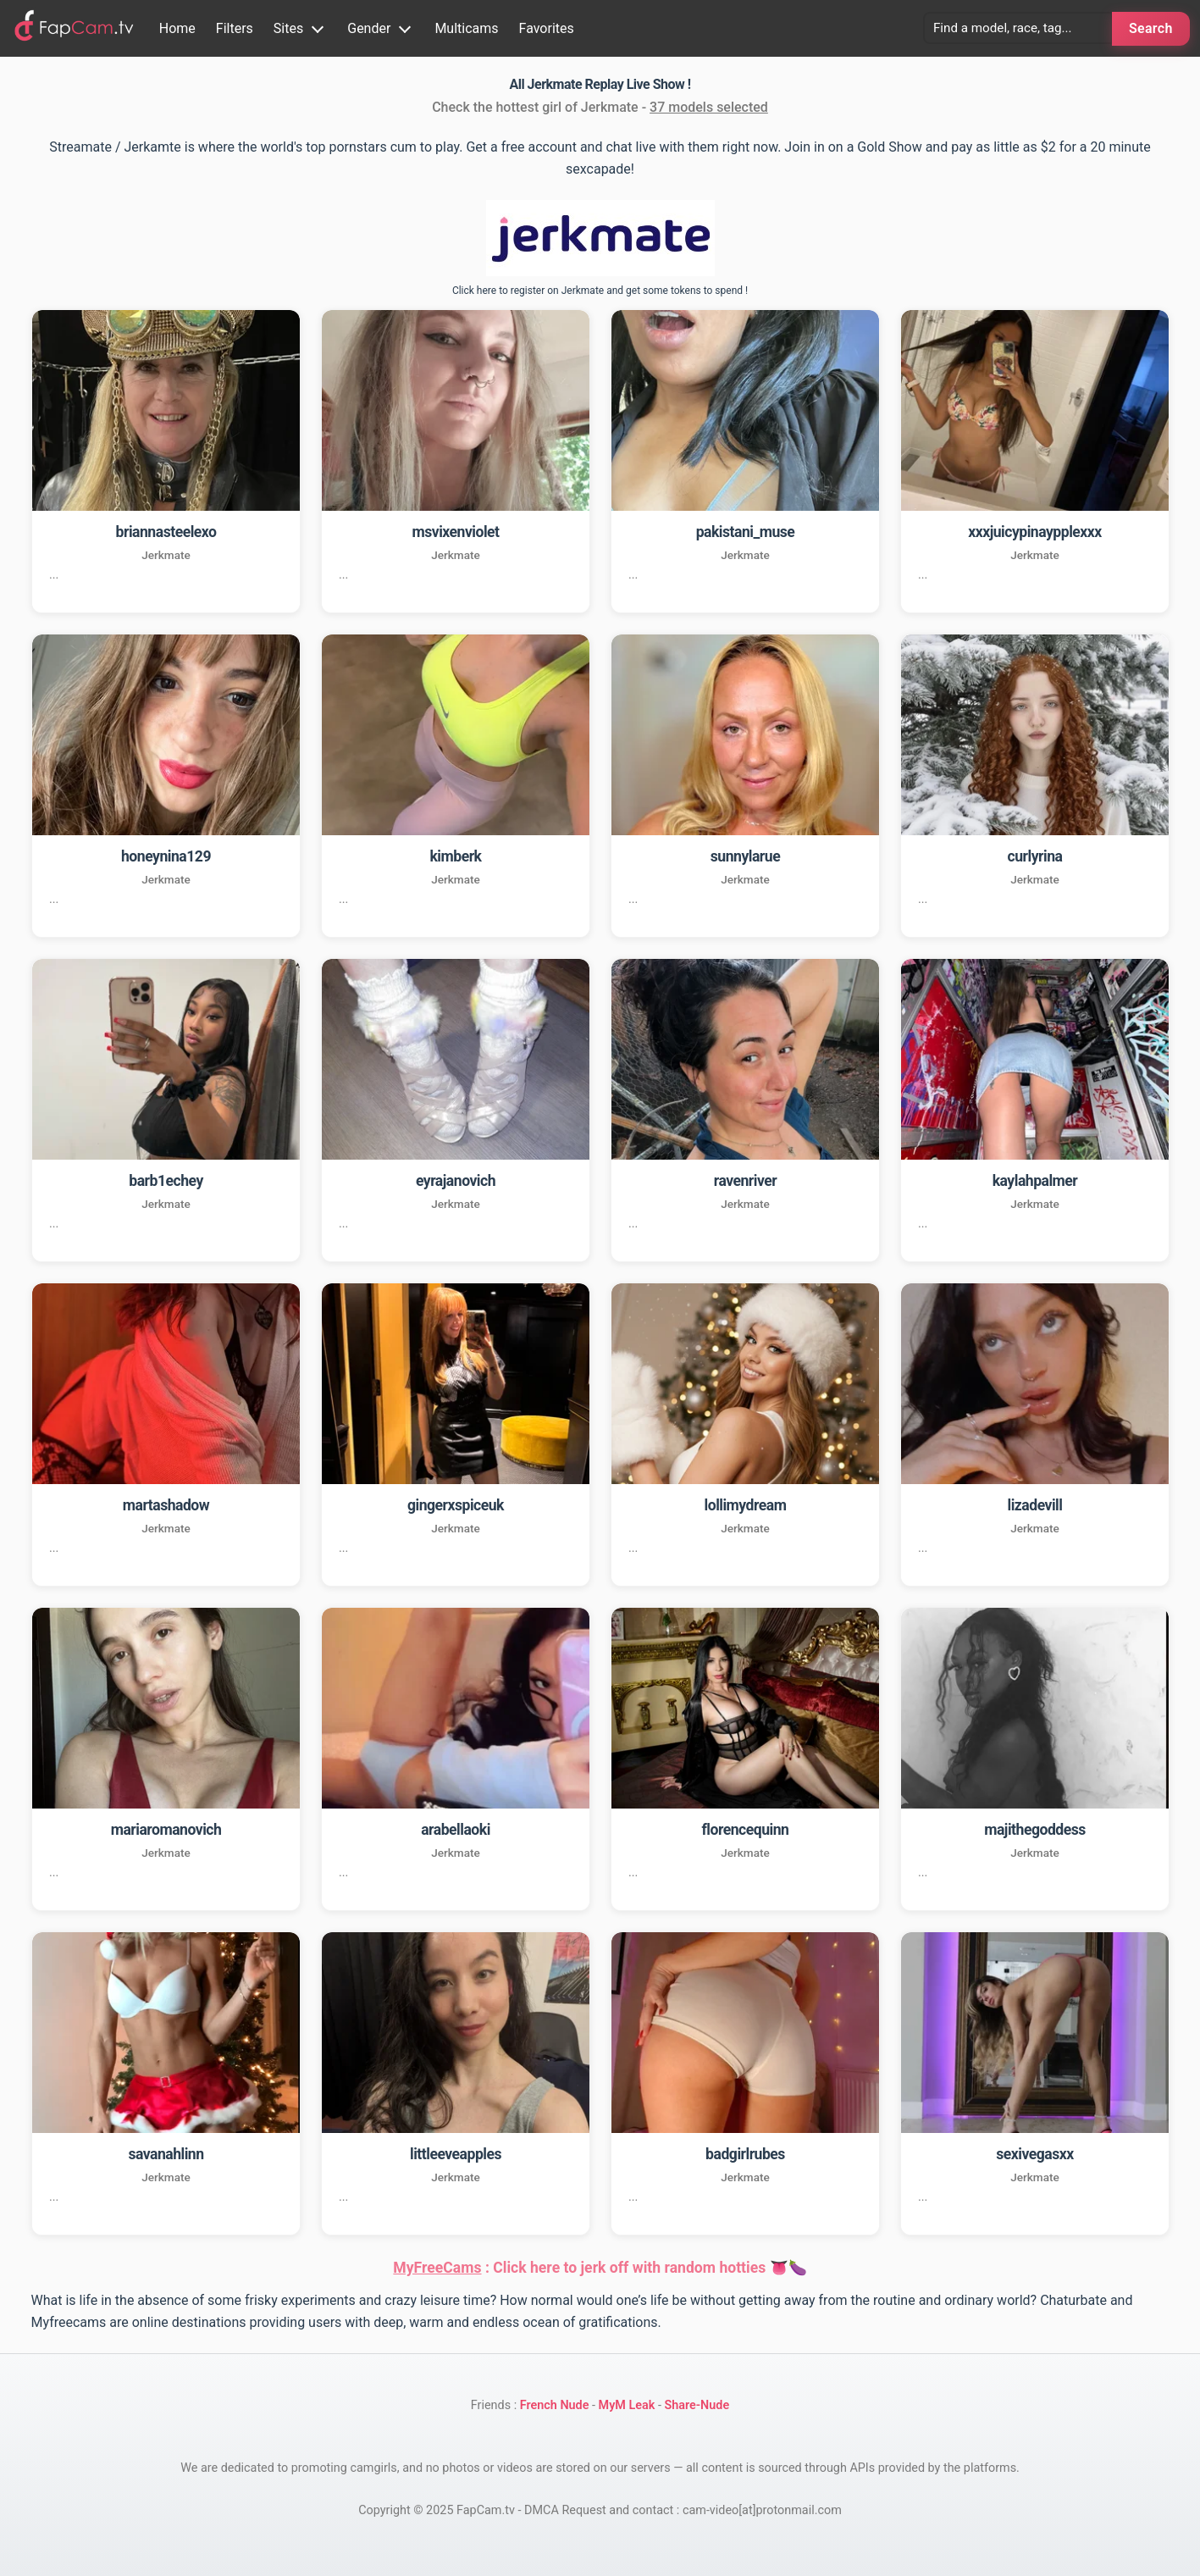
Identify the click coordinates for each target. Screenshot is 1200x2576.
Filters (234, 28)
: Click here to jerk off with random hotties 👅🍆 (599, 2267)
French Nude (554, 2405)
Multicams (466, 28)
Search (1151, 28)
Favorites (546, 28)
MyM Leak (627, 2405)
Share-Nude (696, 2405)
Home (177, 28)
